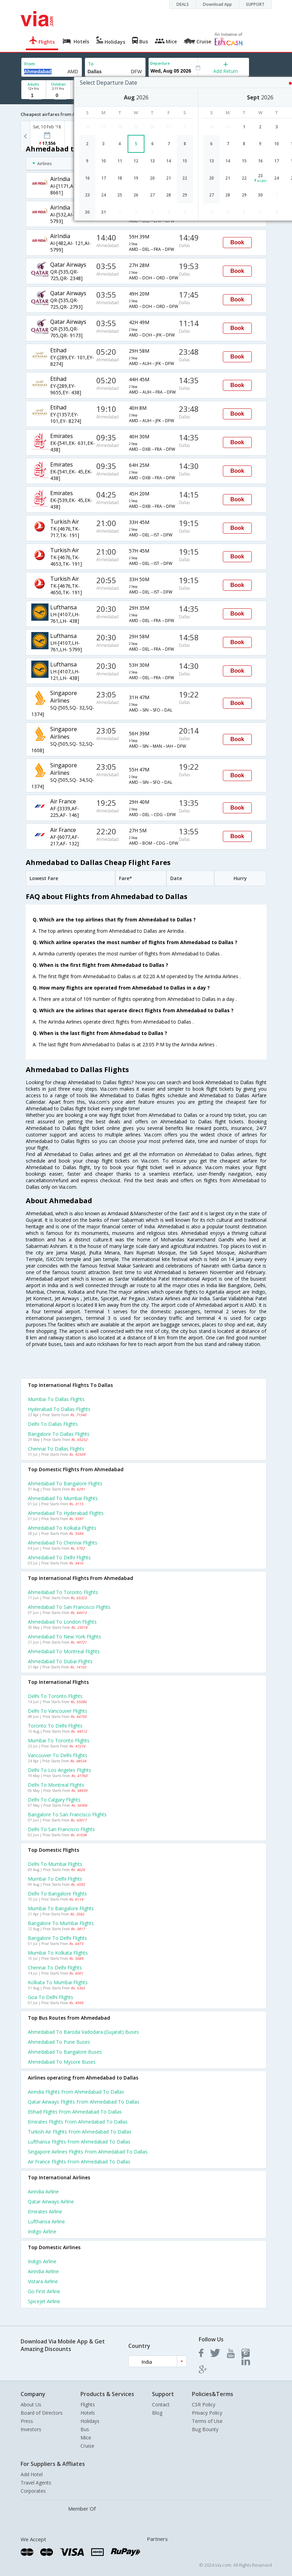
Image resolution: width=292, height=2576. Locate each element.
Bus (84, 2429)
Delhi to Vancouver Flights (57, 1711)
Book (237, 242)
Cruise (87, 2446)
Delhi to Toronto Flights (55, 1696)
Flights (87, 2404)
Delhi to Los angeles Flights (59, 1770)
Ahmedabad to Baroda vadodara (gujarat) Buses (83, 2032)
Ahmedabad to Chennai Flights (62, 1542)
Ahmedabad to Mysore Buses (62, 2062)
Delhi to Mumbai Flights (55, 1864)
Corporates (33, 2491)
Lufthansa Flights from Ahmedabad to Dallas (79, 2141)
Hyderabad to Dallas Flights (59, 1409)
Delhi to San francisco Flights (61, 1829)
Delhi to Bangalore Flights (57, 1893)
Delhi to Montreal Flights (56, 1785)
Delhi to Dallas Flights (53, 1424)
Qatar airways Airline (51, 2201)
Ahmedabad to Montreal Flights (64, 1651)
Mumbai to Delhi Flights (55, 1878)
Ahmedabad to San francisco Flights (69, 1607)
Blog (157, 2412)
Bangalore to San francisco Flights (67, 1814)
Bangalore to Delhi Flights (57, 1938)
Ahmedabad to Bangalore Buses (65, 2052)
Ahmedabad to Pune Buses (59, 2042)
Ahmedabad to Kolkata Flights (62, 1528)
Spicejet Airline (44, 2301)
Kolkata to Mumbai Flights (58, 1982)
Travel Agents (36, 2482)
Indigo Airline (42, 2231)
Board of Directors (42, 2412)
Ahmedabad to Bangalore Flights (65, 1483)
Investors (31, 2429)
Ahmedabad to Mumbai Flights (63, 1498)
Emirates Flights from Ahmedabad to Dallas (78, 2121)
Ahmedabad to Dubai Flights (60, 1661)
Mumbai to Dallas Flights (56, 1399)
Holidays (89, 2421)
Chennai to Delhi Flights (55, 1967)
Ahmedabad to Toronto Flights (63, 1592)
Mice (85, 2437)
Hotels (87, 2412)
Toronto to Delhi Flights (55, 1725)
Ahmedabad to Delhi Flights (59, 1557)
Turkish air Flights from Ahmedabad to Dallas (79, 2131)
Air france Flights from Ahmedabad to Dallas (79, 2161)
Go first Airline (44, 2291)
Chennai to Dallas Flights (56, 1448)
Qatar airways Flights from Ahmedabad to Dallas (83, 2101)
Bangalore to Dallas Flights (58, 1434)
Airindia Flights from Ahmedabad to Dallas (76, 2091)
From (29, 64)
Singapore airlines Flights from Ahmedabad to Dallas (88, 2151)
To (91, 64)
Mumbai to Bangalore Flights (61, 1908)
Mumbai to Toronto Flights (58, 1740)
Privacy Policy (207, 2412)
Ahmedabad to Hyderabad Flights (66, 1513)
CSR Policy (203, 2404)
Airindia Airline (43, 2191)
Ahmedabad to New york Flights (64, 1636)
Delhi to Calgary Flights (54, 1799)
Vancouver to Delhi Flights (57, 1755)
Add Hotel (32, 2474)
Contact (161, 2404)
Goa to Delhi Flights (50, 1997)
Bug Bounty (205, 2429)
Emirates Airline (45, 2211)
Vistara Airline (43, 2281)
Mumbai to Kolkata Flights (58, 1952)
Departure (160, 63)
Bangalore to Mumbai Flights (61, 1923)
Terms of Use (207, 2421)
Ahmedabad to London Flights (62, 1621)
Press (27, 2421)
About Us (31, 2404)
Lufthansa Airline (46, 2221)
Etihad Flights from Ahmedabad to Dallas (75, 2111)
